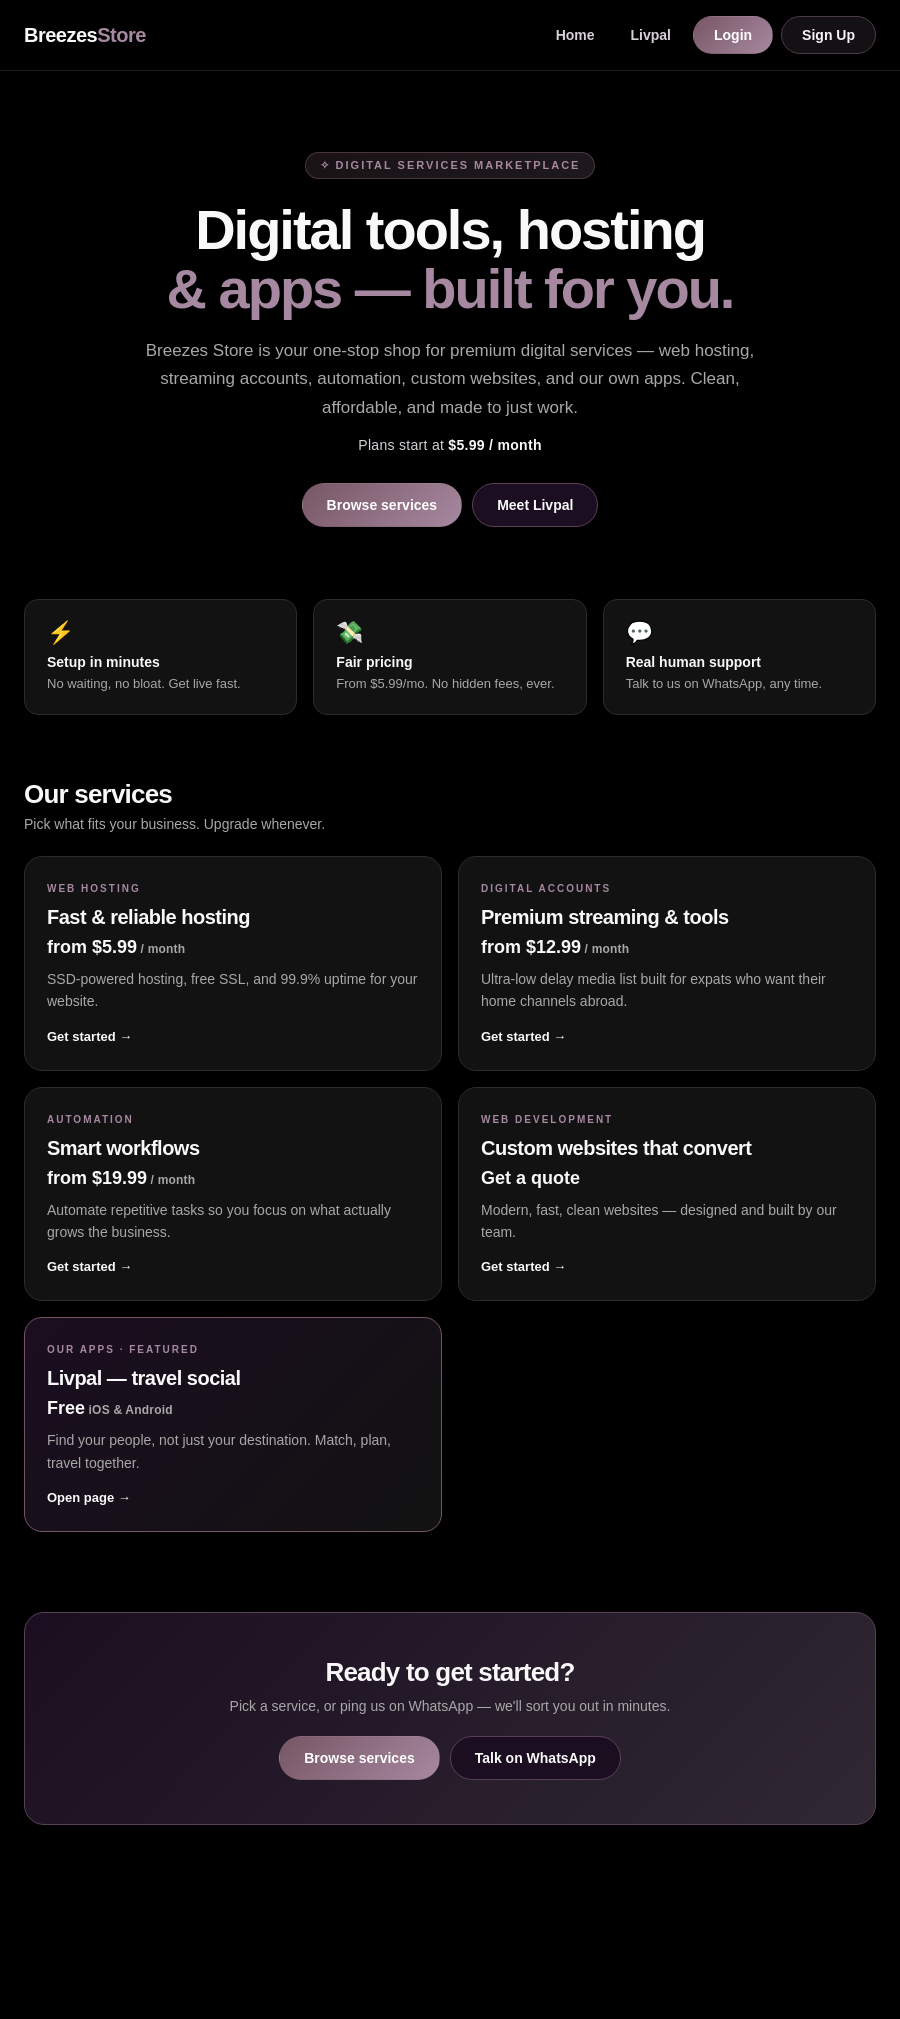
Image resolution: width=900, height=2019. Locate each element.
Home (575, 35)
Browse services (382, 505)
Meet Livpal (535, 505)
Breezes (85, 35)
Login (733, 35)
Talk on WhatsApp (535, 1758)
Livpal (651, 35)
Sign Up (828, 35)
